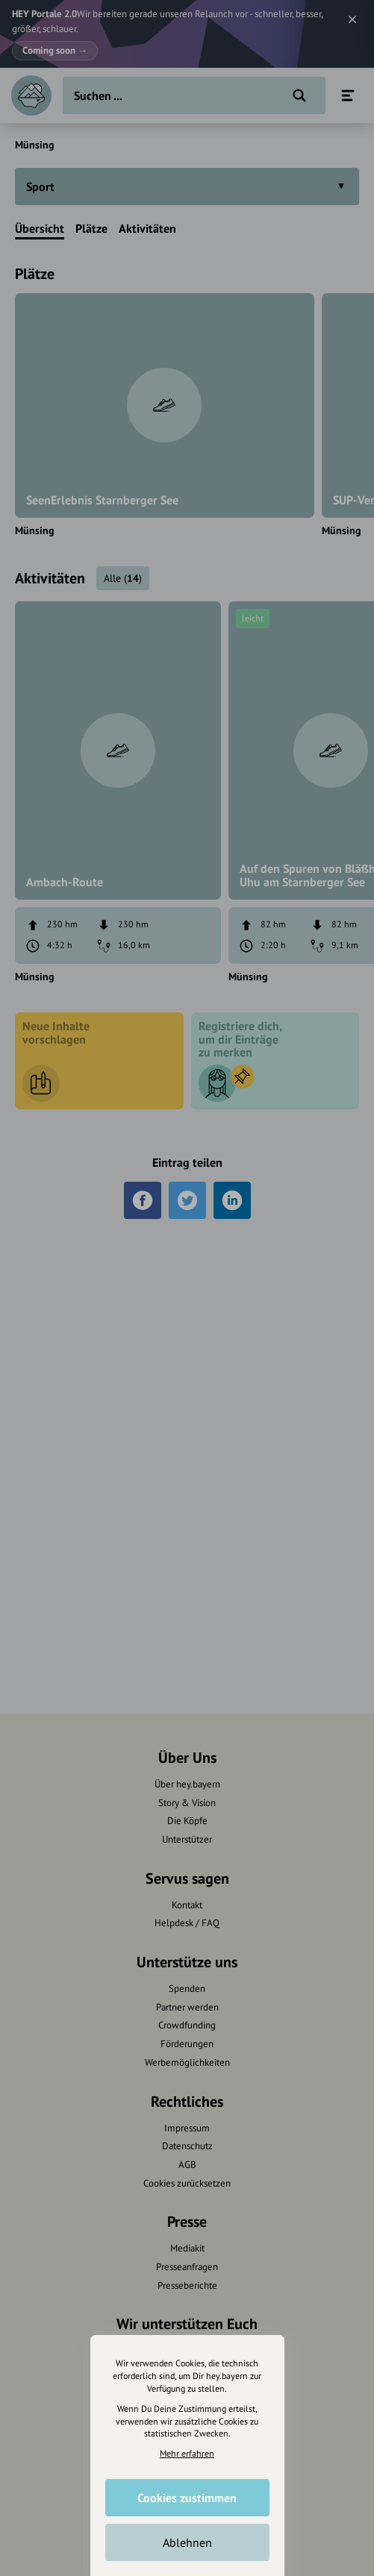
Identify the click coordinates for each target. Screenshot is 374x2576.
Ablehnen (187, 2542)
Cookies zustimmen (187, 2497)
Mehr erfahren (187, 2453)
